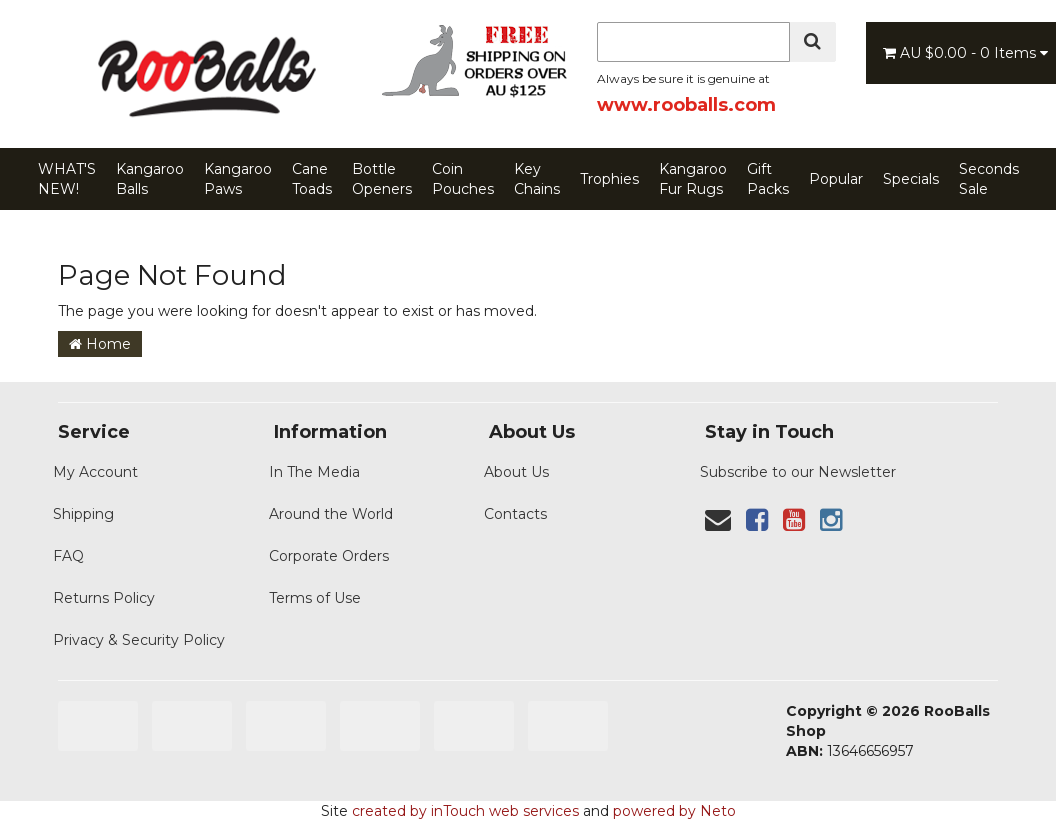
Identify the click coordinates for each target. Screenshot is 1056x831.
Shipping (83, 514)
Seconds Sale (989, 179)
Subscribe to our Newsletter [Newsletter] (798, 472)
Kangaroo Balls (150, 179)
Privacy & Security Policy (139, 640)
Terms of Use (315, 598)
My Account (95, 472)
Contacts (515, 514)
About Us (516, 472)
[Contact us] (718, 520)
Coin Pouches (463, 179)
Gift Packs (768, 179)
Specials (911, 179)
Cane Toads (312, 179)
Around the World (331, 514)
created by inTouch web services (465, 811)
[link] (757, 520)
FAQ (68, 556)
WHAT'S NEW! (67, 179)
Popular (836, 179)
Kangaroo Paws (238, 179)
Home (100, 344)
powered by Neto (674, 811)
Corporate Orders (329, 556)
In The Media (314, 472)
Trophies (609, 179)
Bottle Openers (382, 179)
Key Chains (537, 179)
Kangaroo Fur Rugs (693, 179)
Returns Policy (104, 598)
